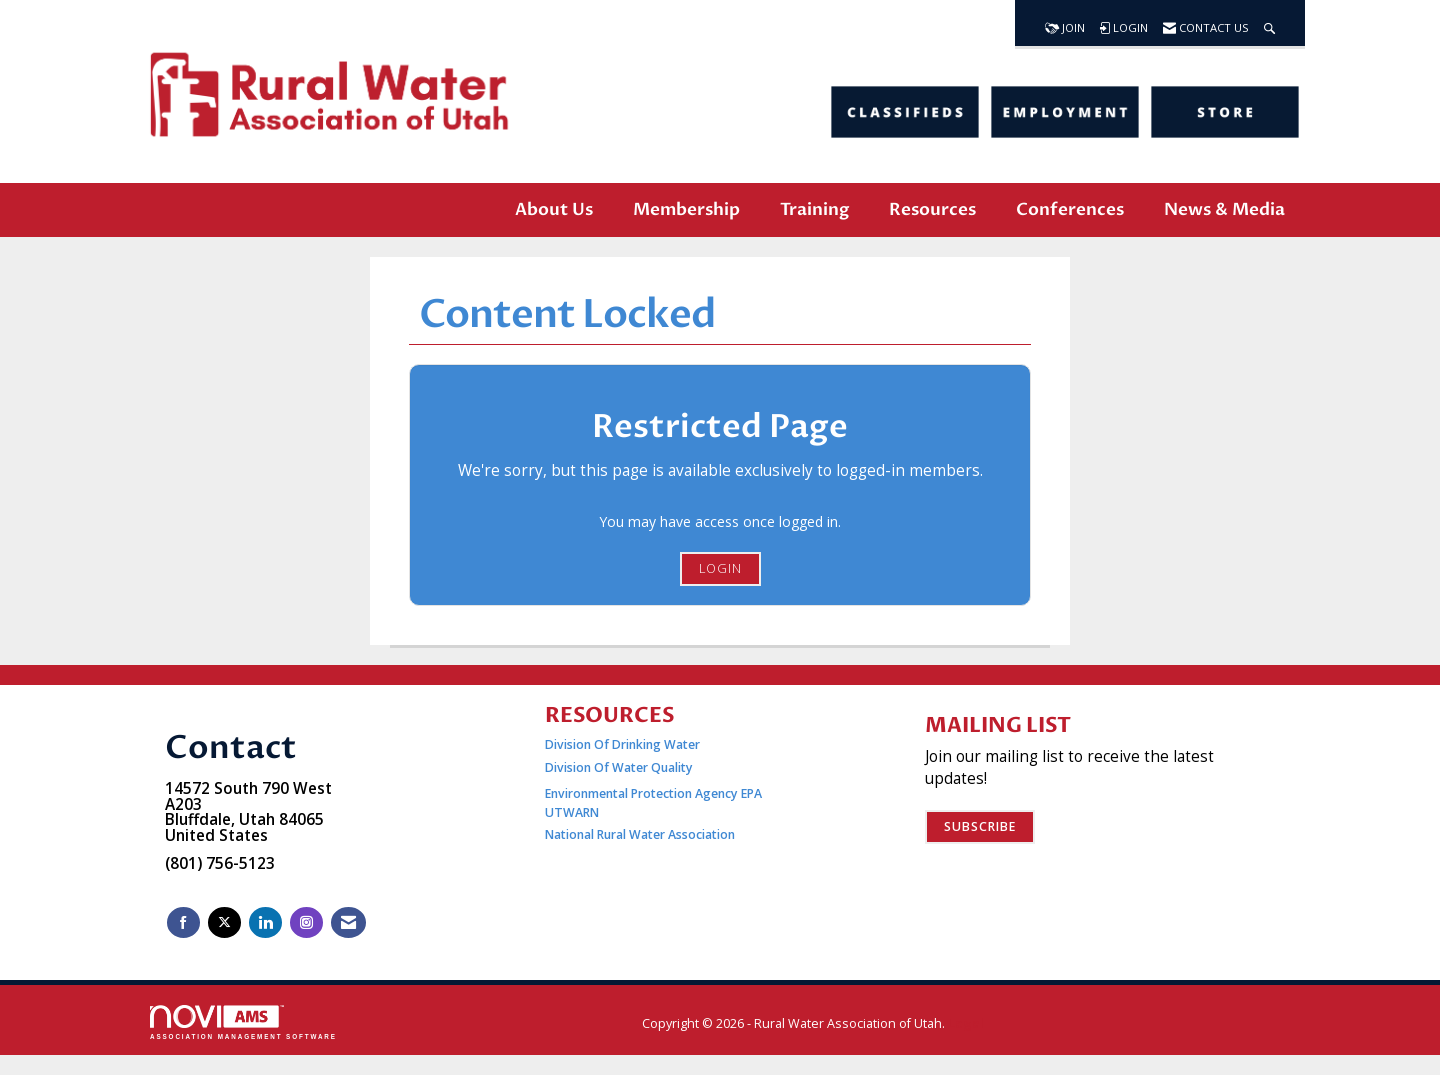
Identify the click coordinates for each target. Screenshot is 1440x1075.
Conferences (1070, 209)
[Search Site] (1269, 23)
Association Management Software (243, 1022)
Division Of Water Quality (619, 767)
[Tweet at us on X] (224, 922)
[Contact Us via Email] (348, 922)
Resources (932, 209)
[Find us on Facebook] (183, 922)
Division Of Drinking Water (624, 744)
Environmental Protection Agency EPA (653, 793)
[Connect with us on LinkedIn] (265, 922)
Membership (686, 209)
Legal (966, 1023)
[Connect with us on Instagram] (306, 922)
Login (720, 568)
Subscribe (980, 826)
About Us (554, 209)
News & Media (1224, 209)
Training (814, 209)
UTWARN (572, 812)
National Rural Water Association (640, 834)
